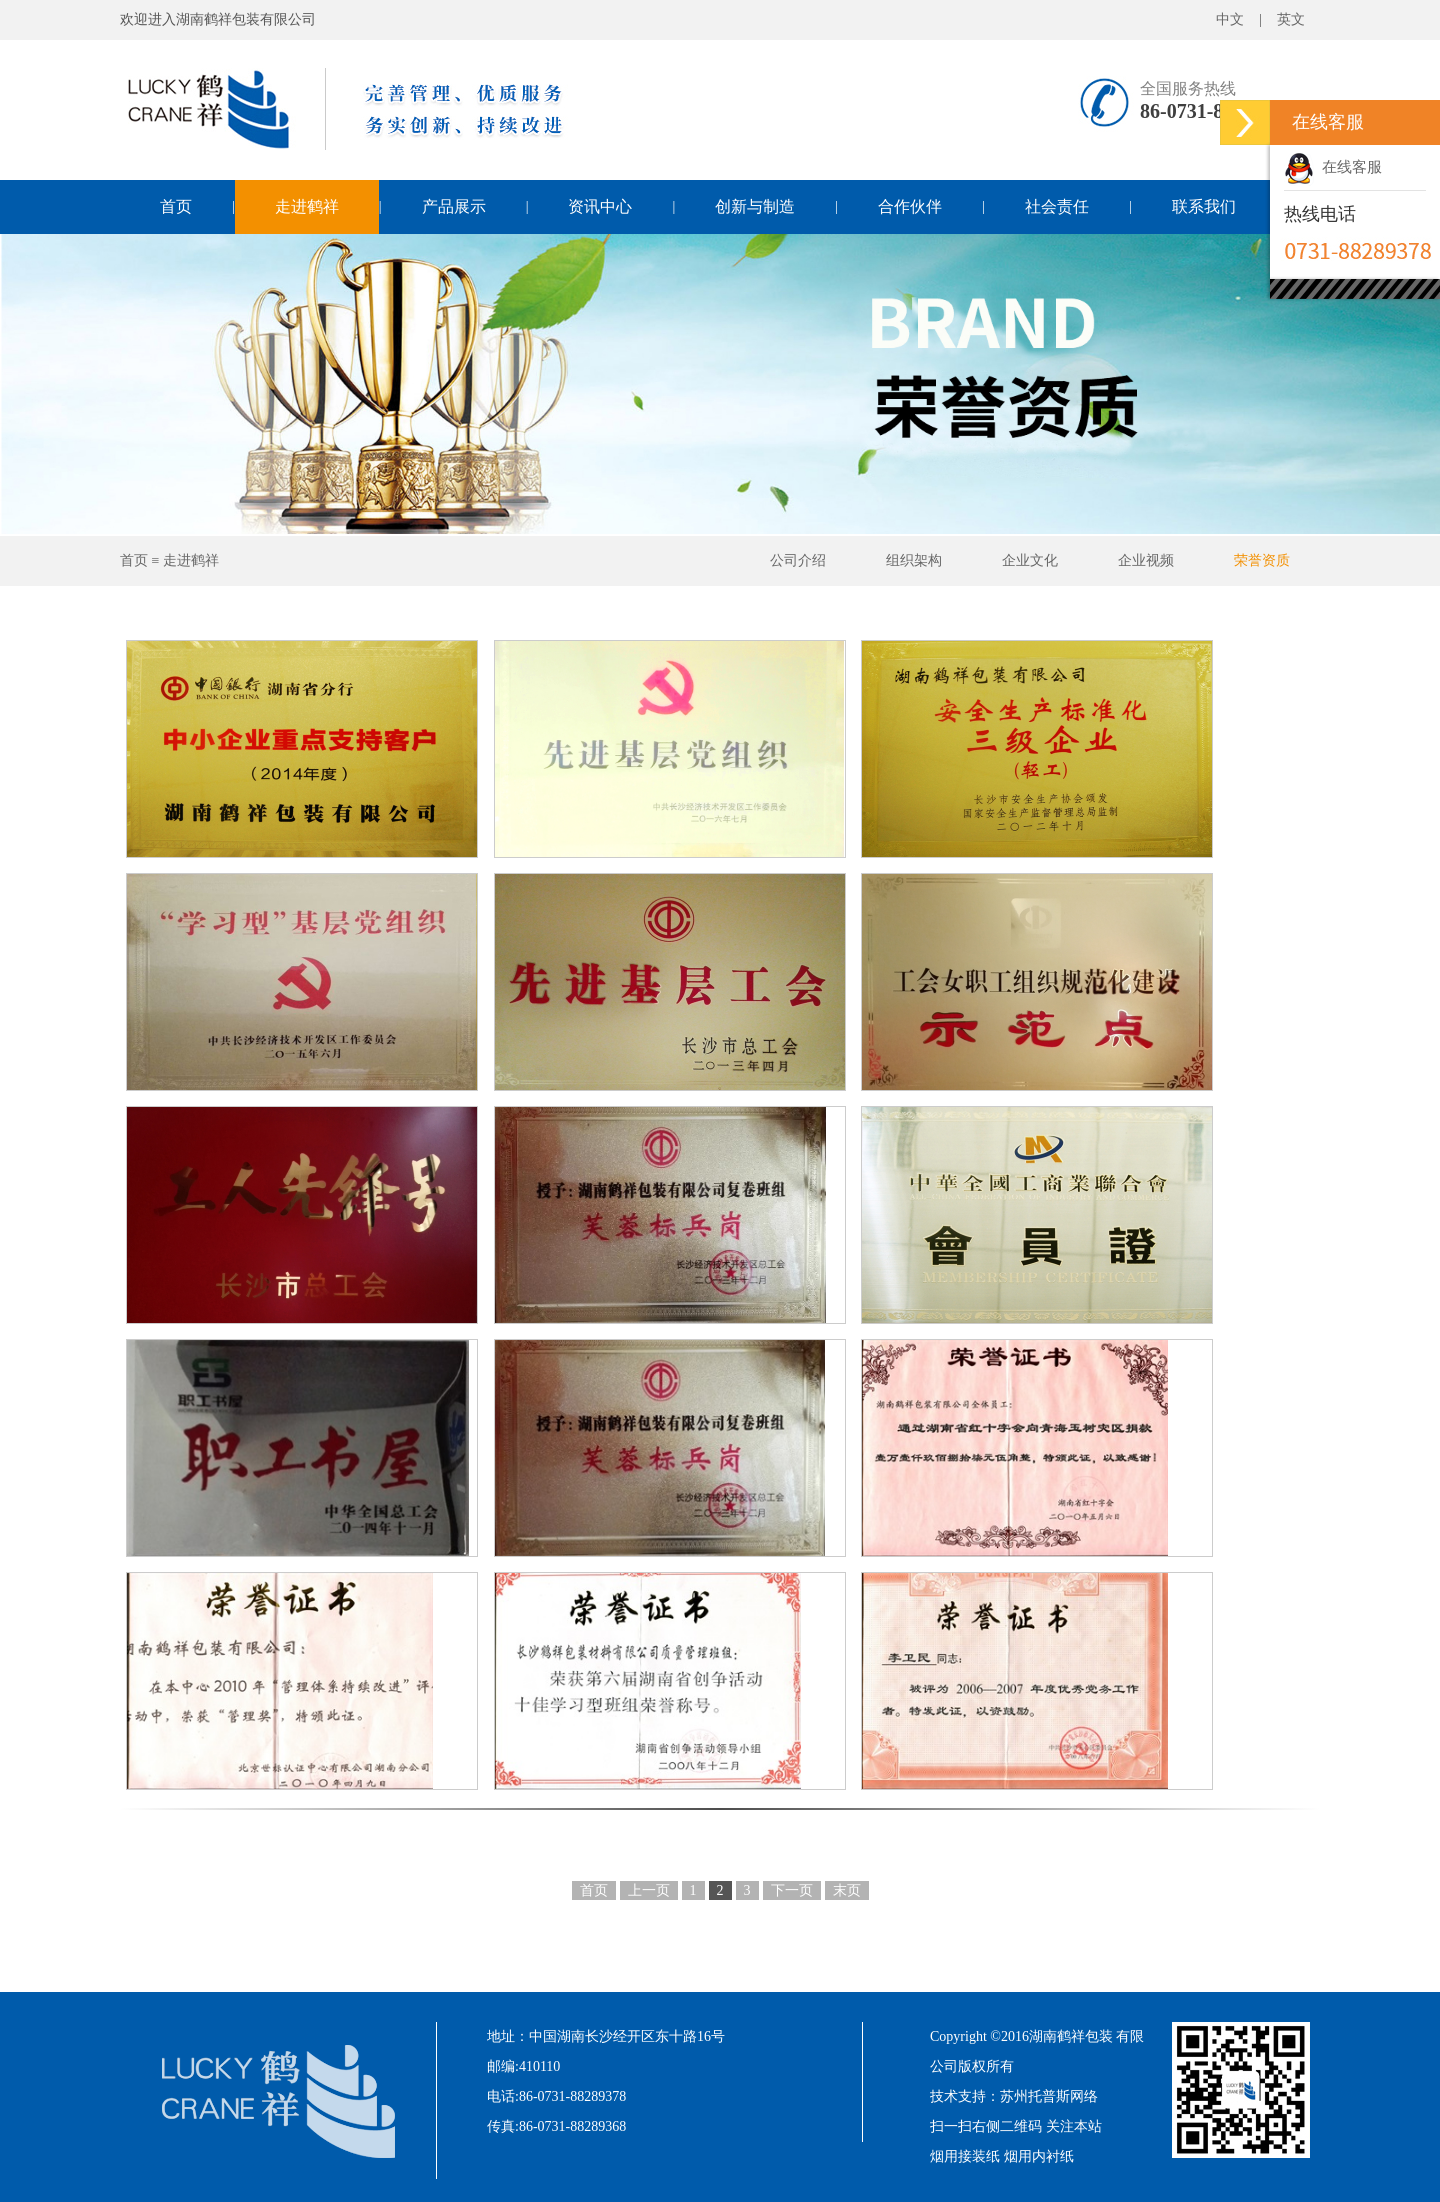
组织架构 (914, 560)
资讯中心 (600, 206)
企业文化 (1030, 560)
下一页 (792, 1890)
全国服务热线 (1188, 88)
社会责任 (1057, 206)
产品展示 (454, 206)
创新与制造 (755, 206)
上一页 (649, 1890)
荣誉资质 (1262, 560)
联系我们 (1204, 206)
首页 (176, 206)
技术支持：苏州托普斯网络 (1014, 2096)
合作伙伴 (910, 206)
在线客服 (1333, 167)
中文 (1230, 19)
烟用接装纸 (965, 2156)
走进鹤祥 (307, 206)
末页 (847, 1890)
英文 (1291, 19)
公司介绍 (798, 560)
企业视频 (1146, 560)
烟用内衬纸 (1039, 2156)
